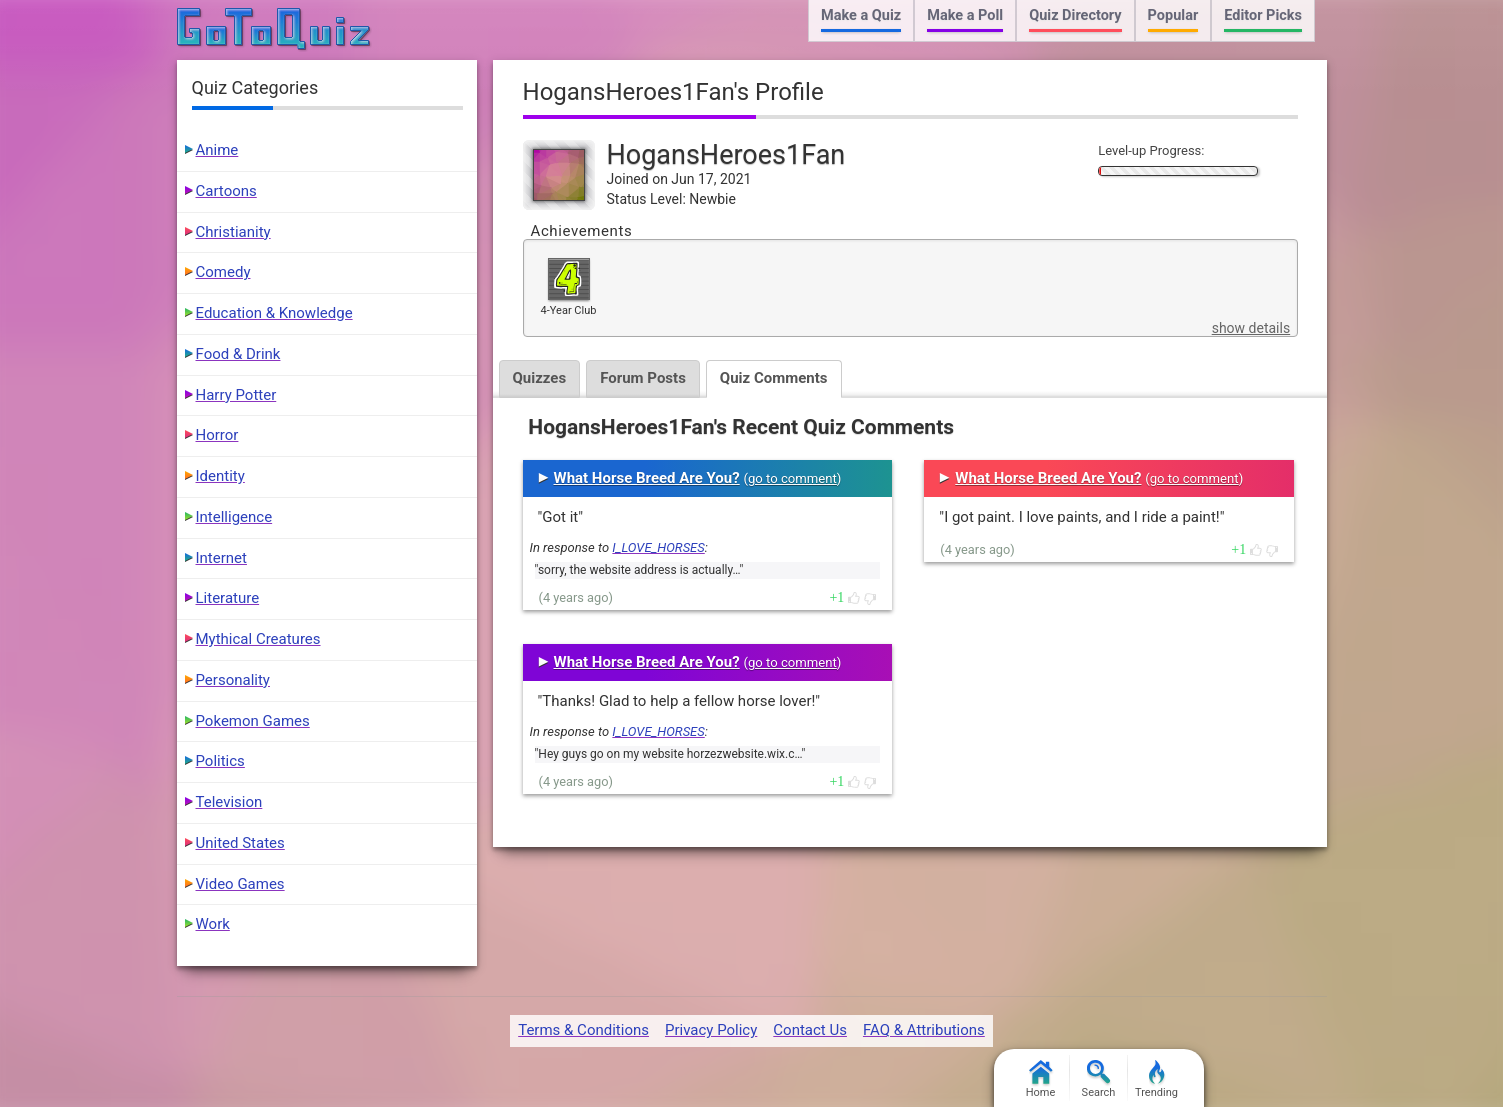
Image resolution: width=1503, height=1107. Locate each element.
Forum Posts (643, 378)
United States (240, 843)
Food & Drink (238, 354)
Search (1099, 1079)
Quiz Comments (774, 378)
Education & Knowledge (274, 313)
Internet (221, 558)
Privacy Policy (711, 1030)
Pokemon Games (253, 721)
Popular (1173, 15)
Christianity (233, 232)
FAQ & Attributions (924, 1030)
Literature (228, 598)
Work (213, 924)
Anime (217, 150)
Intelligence (234, 517)
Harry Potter (236, 395)
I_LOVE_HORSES (658, 547)
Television (229, 802)
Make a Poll (965, 15)
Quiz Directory (1075, 15)
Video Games (240, 884)
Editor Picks (1263, 15)
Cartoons (226, 191)
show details (1251, 328)
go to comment (792, 478)
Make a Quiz (861, 15)
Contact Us (810, 1030)
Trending (1156, 1079)
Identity (220, 476)
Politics (220, 761)
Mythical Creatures (258, 639)
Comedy (223, 272)
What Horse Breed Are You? (647, 478)
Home (1041, 1079)
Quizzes (540, 378)
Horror (217, 435)
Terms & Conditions (583, 1030)
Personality (233, 680)
